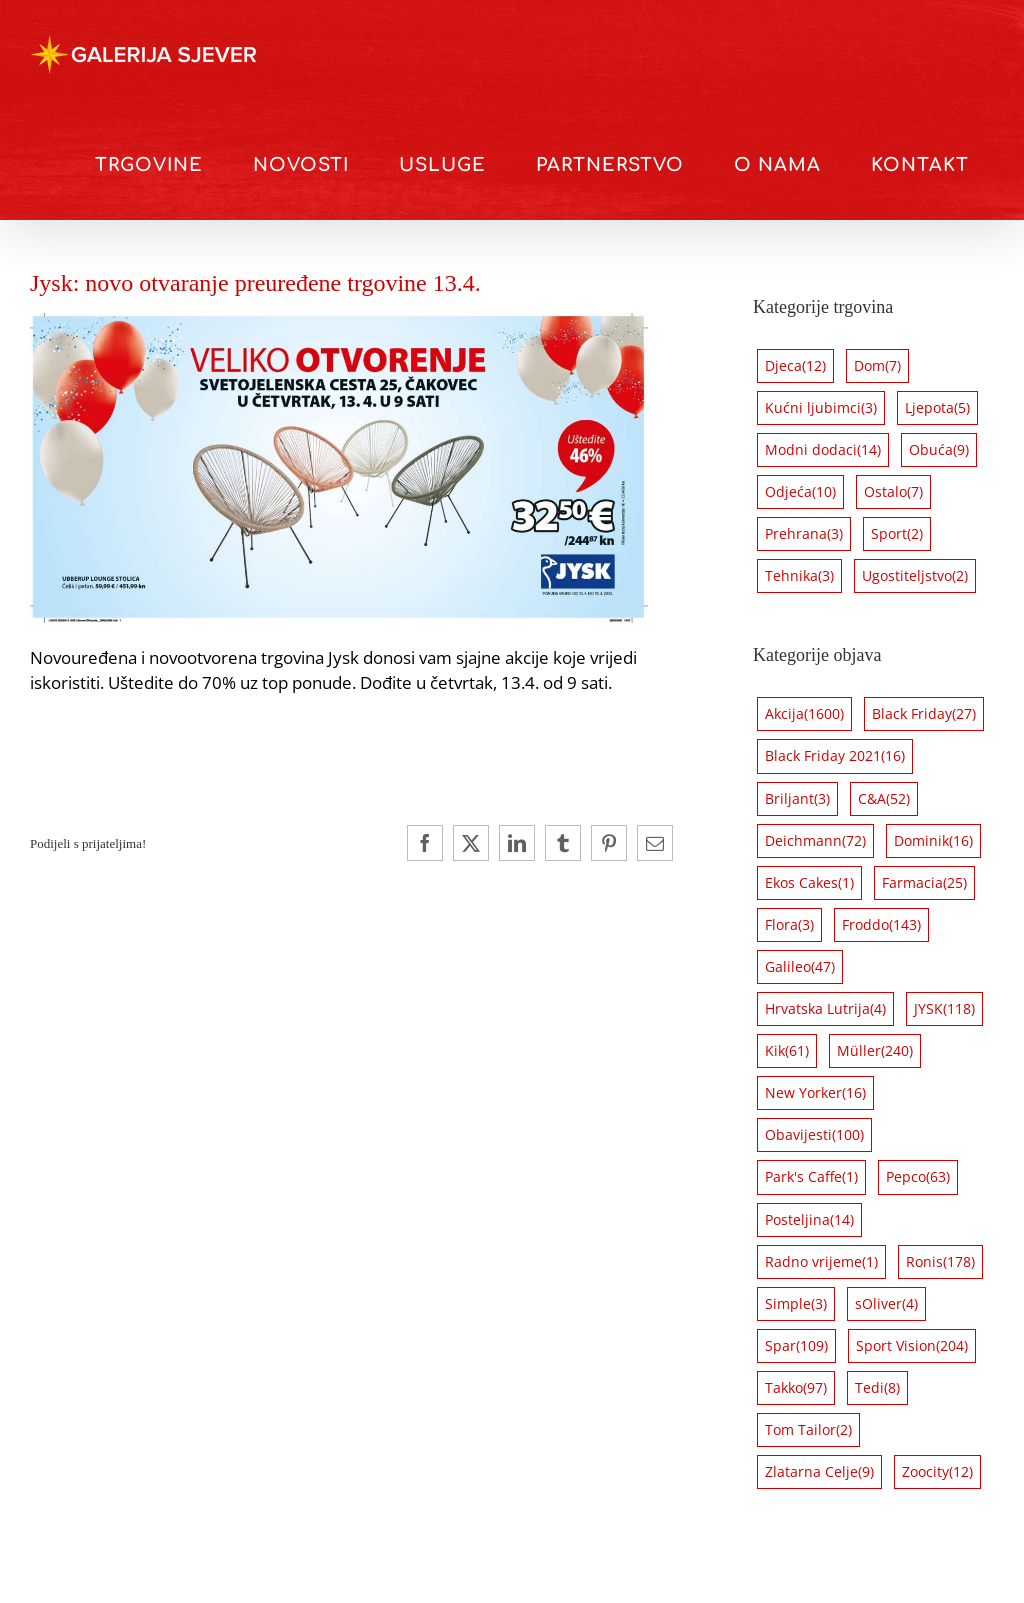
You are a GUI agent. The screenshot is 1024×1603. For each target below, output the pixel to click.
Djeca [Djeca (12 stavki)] (795, 366)
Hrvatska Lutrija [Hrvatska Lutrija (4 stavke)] (825, 1009)
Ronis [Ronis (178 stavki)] (940, 1262)
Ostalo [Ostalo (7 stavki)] (893, 492)
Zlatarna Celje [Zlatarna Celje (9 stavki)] (819, 1472)
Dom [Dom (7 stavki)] (877, 366)
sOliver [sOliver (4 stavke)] (886, 1304)
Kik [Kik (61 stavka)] (787, 1051)
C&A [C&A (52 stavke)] (884, 799)
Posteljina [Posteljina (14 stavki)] (809, 1220)
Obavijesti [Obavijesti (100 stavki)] (814, 1135)
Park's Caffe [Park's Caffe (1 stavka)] (811, 1177)
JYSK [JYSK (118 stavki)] (944, 1009)
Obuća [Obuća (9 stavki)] (939, 450)
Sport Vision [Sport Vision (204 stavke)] (912, 1346)
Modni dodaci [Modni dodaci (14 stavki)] (823, 450)
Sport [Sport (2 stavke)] (897, 534)
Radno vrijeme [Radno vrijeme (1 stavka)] (821, 1262)
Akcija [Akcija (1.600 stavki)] (804, 714)
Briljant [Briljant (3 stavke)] (797, 799)
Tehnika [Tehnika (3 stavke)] (799, 576)
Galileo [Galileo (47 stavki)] (800, 967)
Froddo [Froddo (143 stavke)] (881, 925)
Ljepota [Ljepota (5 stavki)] (937, 408)
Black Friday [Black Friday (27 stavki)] (924, 714)
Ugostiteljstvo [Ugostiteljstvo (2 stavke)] (915, 576)
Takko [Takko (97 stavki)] (796, 1388)
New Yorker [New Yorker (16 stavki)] (815, 1093)
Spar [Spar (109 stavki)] (796, 1346)
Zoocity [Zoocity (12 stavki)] (937, 1472)
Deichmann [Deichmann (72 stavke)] (815, 841)
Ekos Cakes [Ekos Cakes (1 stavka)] (809, 883)
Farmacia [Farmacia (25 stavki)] (924, 883)
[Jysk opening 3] (339, 321)
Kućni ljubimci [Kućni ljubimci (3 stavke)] (821, 408)
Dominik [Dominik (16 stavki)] (933, 841)
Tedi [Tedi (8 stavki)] (877, 1388)
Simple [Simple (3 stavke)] (796, 1304)
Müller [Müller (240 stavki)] (875, 1051)
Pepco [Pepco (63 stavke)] (918, 1177)
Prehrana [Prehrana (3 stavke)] (804, 534)
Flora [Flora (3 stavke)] (789, 925)
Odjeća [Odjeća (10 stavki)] (800, 492)
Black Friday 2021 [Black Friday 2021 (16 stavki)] (835, 756)
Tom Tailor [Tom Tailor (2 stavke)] (808, 1430)
